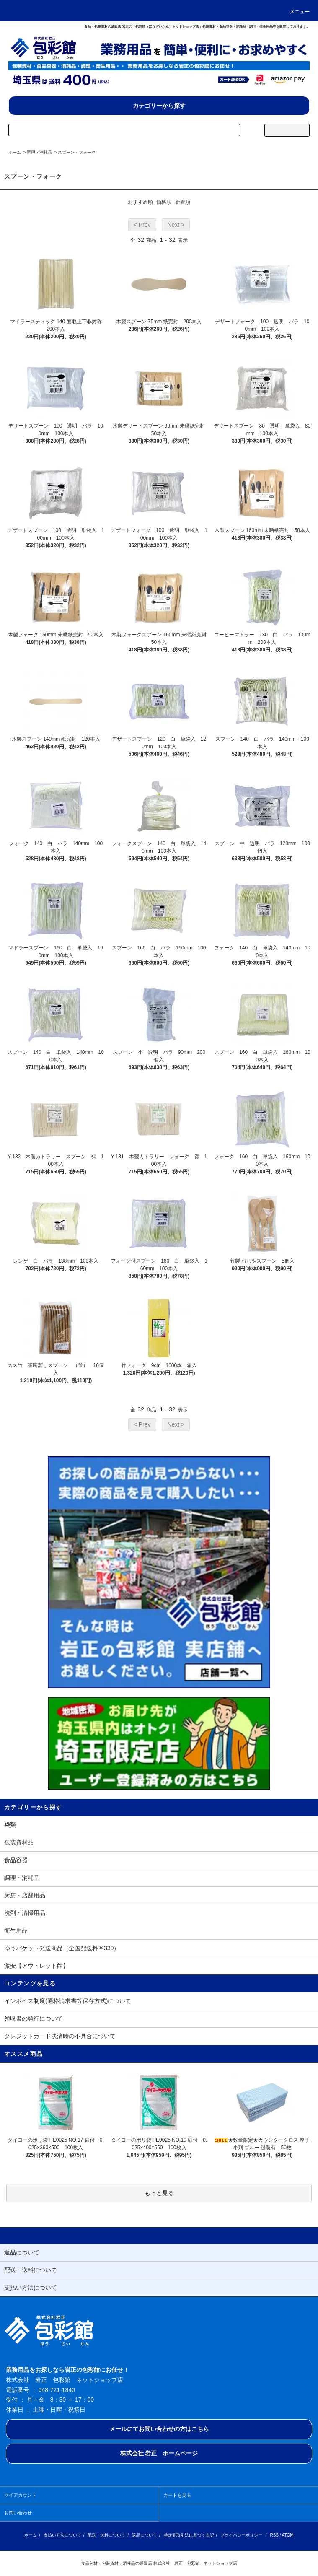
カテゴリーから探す (159, 105)
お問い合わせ (18, 2512)
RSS (274, 2535)
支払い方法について (62, 2535)
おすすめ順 (140, 202)
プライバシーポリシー (241, 2535)
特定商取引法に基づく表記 (189, 2535)
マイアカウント (20, 2495)
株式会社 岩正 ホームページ (159, 2453)
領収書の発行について (33, 2018)
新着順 (182, 202)
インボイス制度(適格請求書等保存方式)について (67, 2001)
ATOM (288, 2535)
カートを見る (177, 2495)
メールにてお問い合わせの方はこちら (159, 2429)
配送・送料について (106, 2535)
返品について (144, 2535)
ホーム (14, 152)
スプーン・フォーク (77, 152)
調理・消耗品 (39, 152)
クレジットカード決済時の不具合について (60, 2036)
